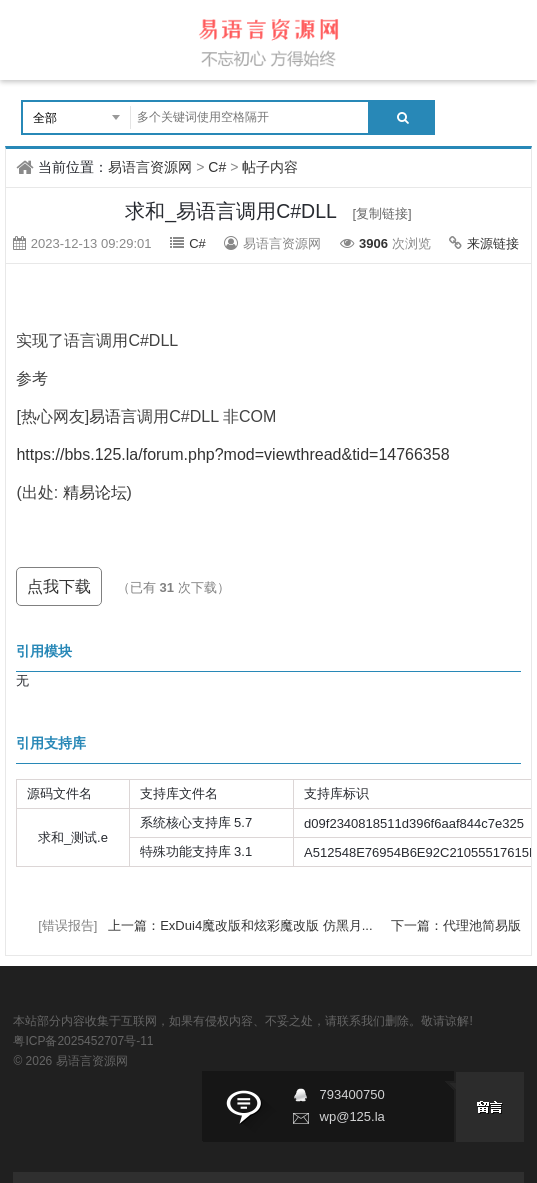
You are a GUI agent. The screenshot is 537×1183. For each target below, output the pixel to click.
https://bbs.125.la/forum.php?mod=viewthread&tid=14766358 (232, 454)
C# (217, 167)
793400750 (352, 1094)
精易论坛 (95, 492)
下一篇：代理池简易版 (456, 925)
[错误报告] (67, 925)
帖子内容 (270, 167)
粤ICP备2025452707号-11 (83, 1041)
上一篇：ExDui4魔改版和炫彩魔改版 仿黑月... (242, 925)
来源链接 (493, 243)
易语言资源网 (150, 167)
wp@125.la (352, 1116)
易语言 (113, 416)
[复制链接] (381, 213)
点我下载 (59, 586)
